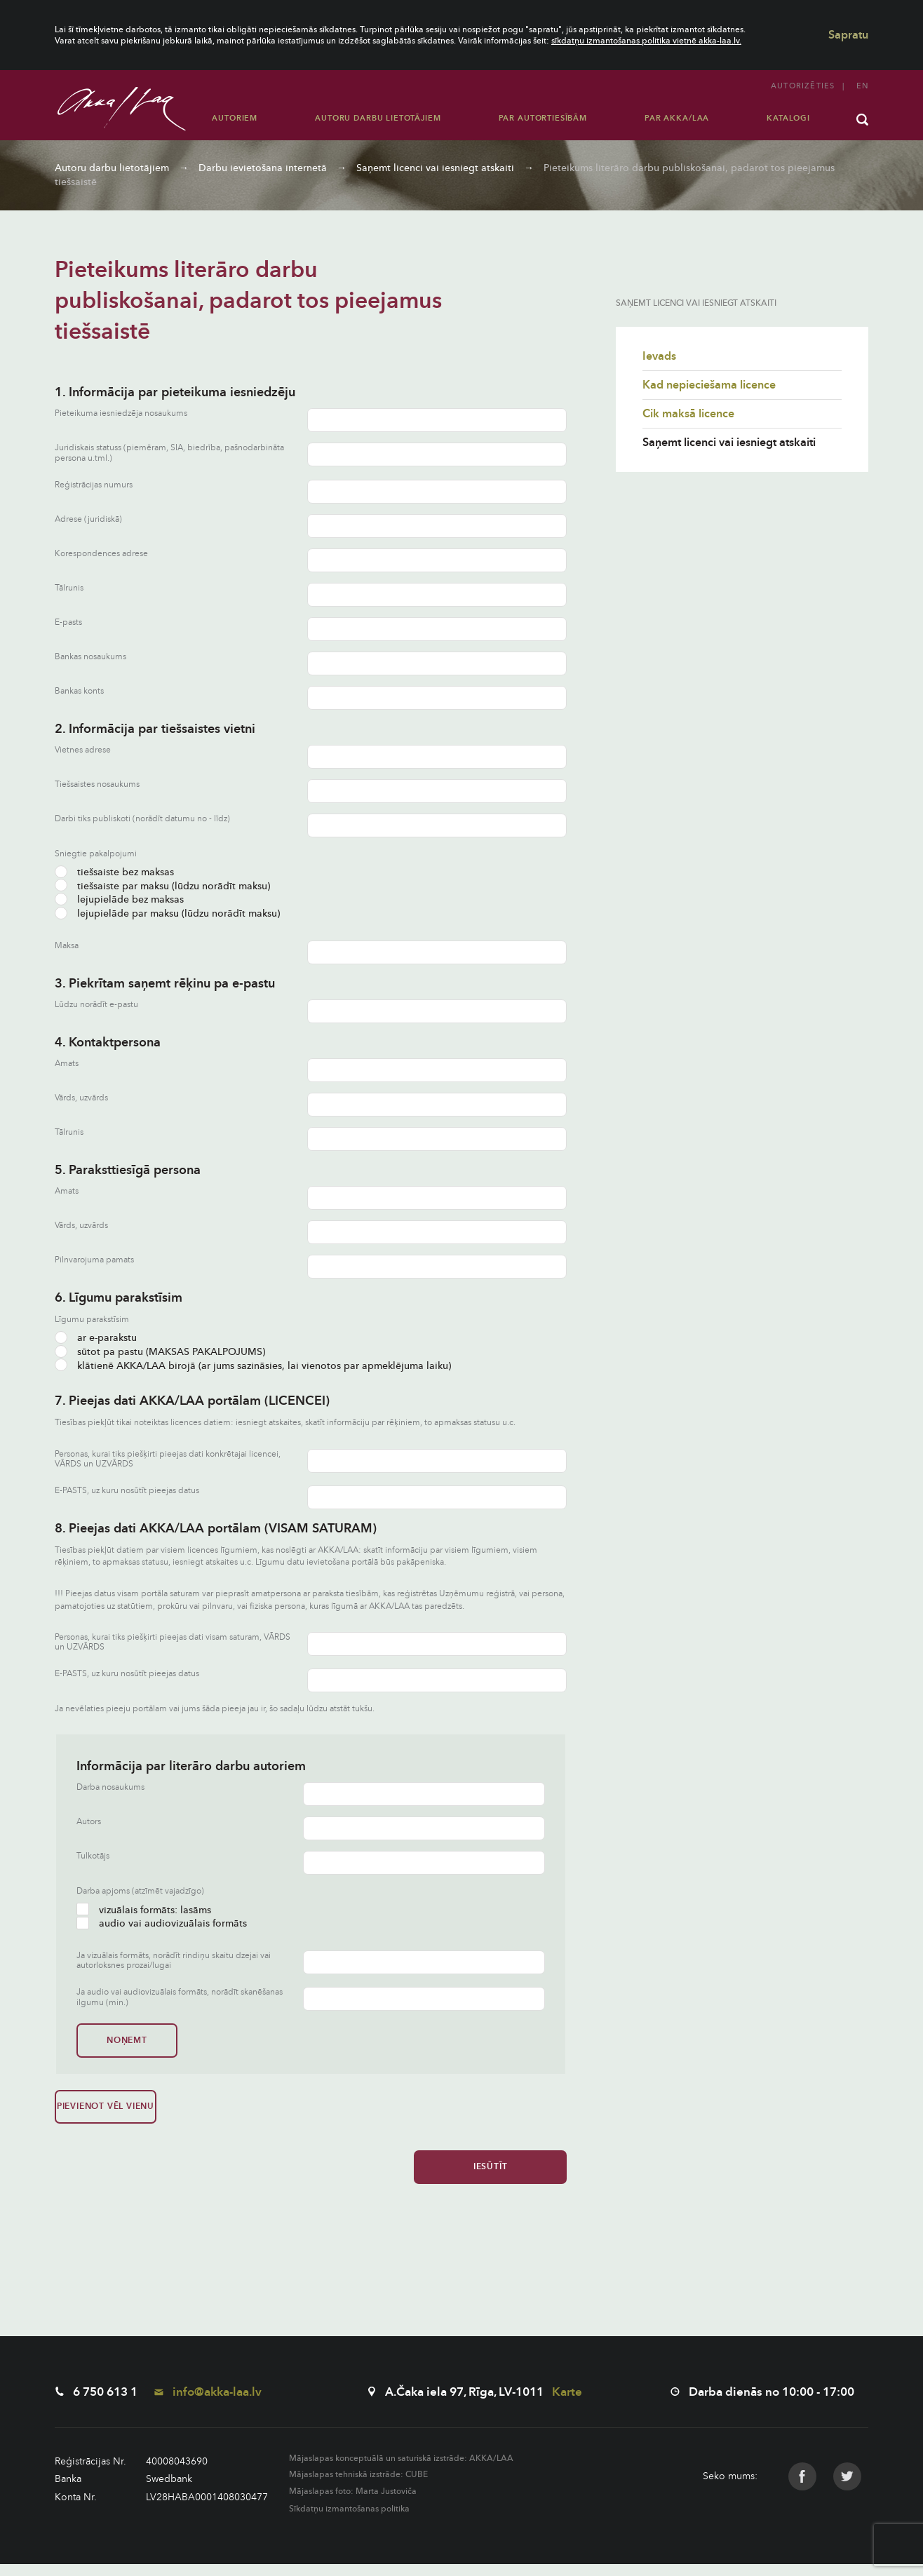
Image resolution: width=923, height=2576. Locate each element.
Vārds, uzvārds (81, 1098)
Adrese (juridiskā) (88, 519)
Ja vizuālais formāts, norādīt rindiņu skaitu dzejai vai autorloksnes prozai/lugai (173, 1960)
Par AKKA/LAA (677, 118)
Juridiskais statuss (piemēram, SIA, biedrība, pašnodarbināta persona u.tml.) (169, 453)
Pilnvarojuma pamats (94, 1260)
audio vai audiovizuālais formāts (161, 1923)
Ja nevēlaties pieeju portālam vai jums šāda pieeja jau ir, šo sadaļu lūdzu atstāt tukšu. (215, 1708)
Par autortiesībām (543, 118)
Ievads (659, 356)
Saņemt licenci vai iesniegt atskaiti (435, 168)
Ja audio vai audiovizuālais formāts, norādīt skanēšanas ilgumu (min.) (179, 1997)
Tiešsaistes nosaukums (97, 784)
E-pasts (68, 622)
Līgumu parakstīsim (92, 1319)
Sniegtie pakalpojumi (96, 853)
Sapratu (848, 35)
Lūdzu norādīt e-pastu (96, 1004)
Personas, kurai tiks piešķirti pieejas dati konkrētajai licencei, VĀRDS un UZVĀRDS (168, 1459)
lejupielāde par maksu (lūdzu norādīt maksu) (167, 913)
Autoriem (234, 118)
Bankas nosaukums (90, 657)
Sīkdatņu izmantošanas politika (349, 2520)
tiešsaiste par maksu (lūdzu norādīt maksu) (162, 886)
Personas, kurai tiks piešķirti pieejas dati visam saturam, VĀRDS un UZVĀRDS (172, 1642)
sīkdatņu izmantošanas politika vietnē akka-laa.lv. (646, 40)
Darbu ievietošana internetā (262, 168)
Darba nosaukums (110, 1787)
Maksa (67, 945)
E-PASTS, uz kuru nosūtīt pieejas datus (127, 1490)
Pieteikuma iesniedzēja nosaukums (121, 413)
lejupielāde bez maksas (119, 899)
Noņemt (124, 2040)
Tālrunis (69, 588)
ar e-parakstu (96, 1337)
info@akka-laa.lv (208, 2404)
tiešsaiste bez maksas (114, 872)
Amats (67, 1063)
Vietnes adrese (83, 750)
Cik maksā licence (688, 414)
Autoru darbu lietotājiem (377, 118)
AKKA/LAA (491, 2470)
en (862, 86)
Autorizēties (803, 86)
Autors (88, 1821)
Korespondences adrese (101, 553)
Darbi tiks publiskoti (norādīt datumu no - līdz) (142, 819)
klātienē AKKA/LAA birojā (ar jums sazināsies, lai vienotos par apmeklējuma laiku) (253, 1366)
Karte (567, 2404)
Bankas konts (79, 691)
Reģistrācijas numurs (94, 485)
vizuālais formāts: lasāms (143, 1910)
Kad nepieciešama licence (709, 385)
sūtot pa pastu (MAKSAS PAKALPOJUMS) (160, 1351)
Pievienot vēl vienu (102, 2112)
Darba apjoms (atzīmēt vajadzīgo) (140, 1890)
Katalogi (788, 118)
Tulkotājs (92, 1856)
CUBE (416, 2487)
